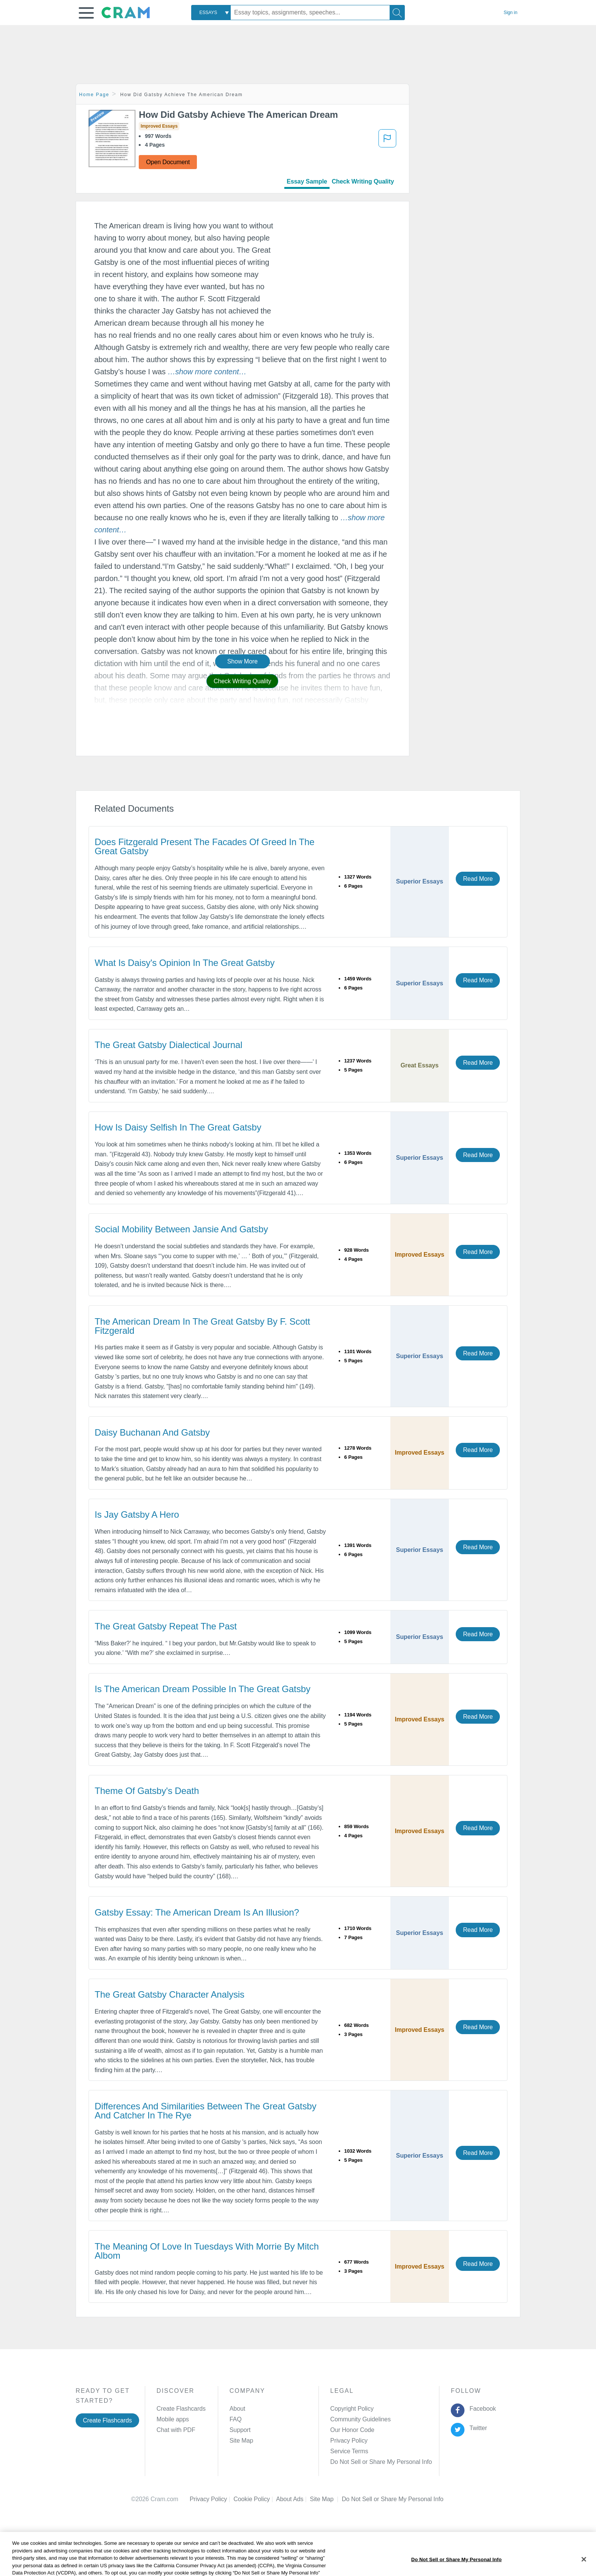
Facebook (481, 2408)
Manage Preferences (358, 2462)
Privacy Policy (349, 2440)
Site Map (241, 2440)
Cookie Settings (363, 2499)
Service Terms (349, 2451)
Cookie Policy (254, 2499)
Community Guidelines (360, 2419)
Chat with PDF (176, 2430)
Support (240, 2430)
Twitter (476, 2428)
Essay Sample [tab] (307, 181)
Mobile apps (173, 2419)
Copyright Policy (352, 2408)
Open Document (168, 162)
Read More (478, 879)
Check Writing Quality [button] (242, 681)
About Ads (293, 2499)
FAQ (236, 2419)
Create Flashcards (107, 2420)
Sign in (510, 12)
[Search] (397, 12)
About (237, 2408)
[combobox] (211, 12)
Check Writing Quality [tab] (363, 181)
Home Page (94, 94)
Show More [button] (242, 661)
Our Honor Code (352, 2430)
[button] (86, 12)
